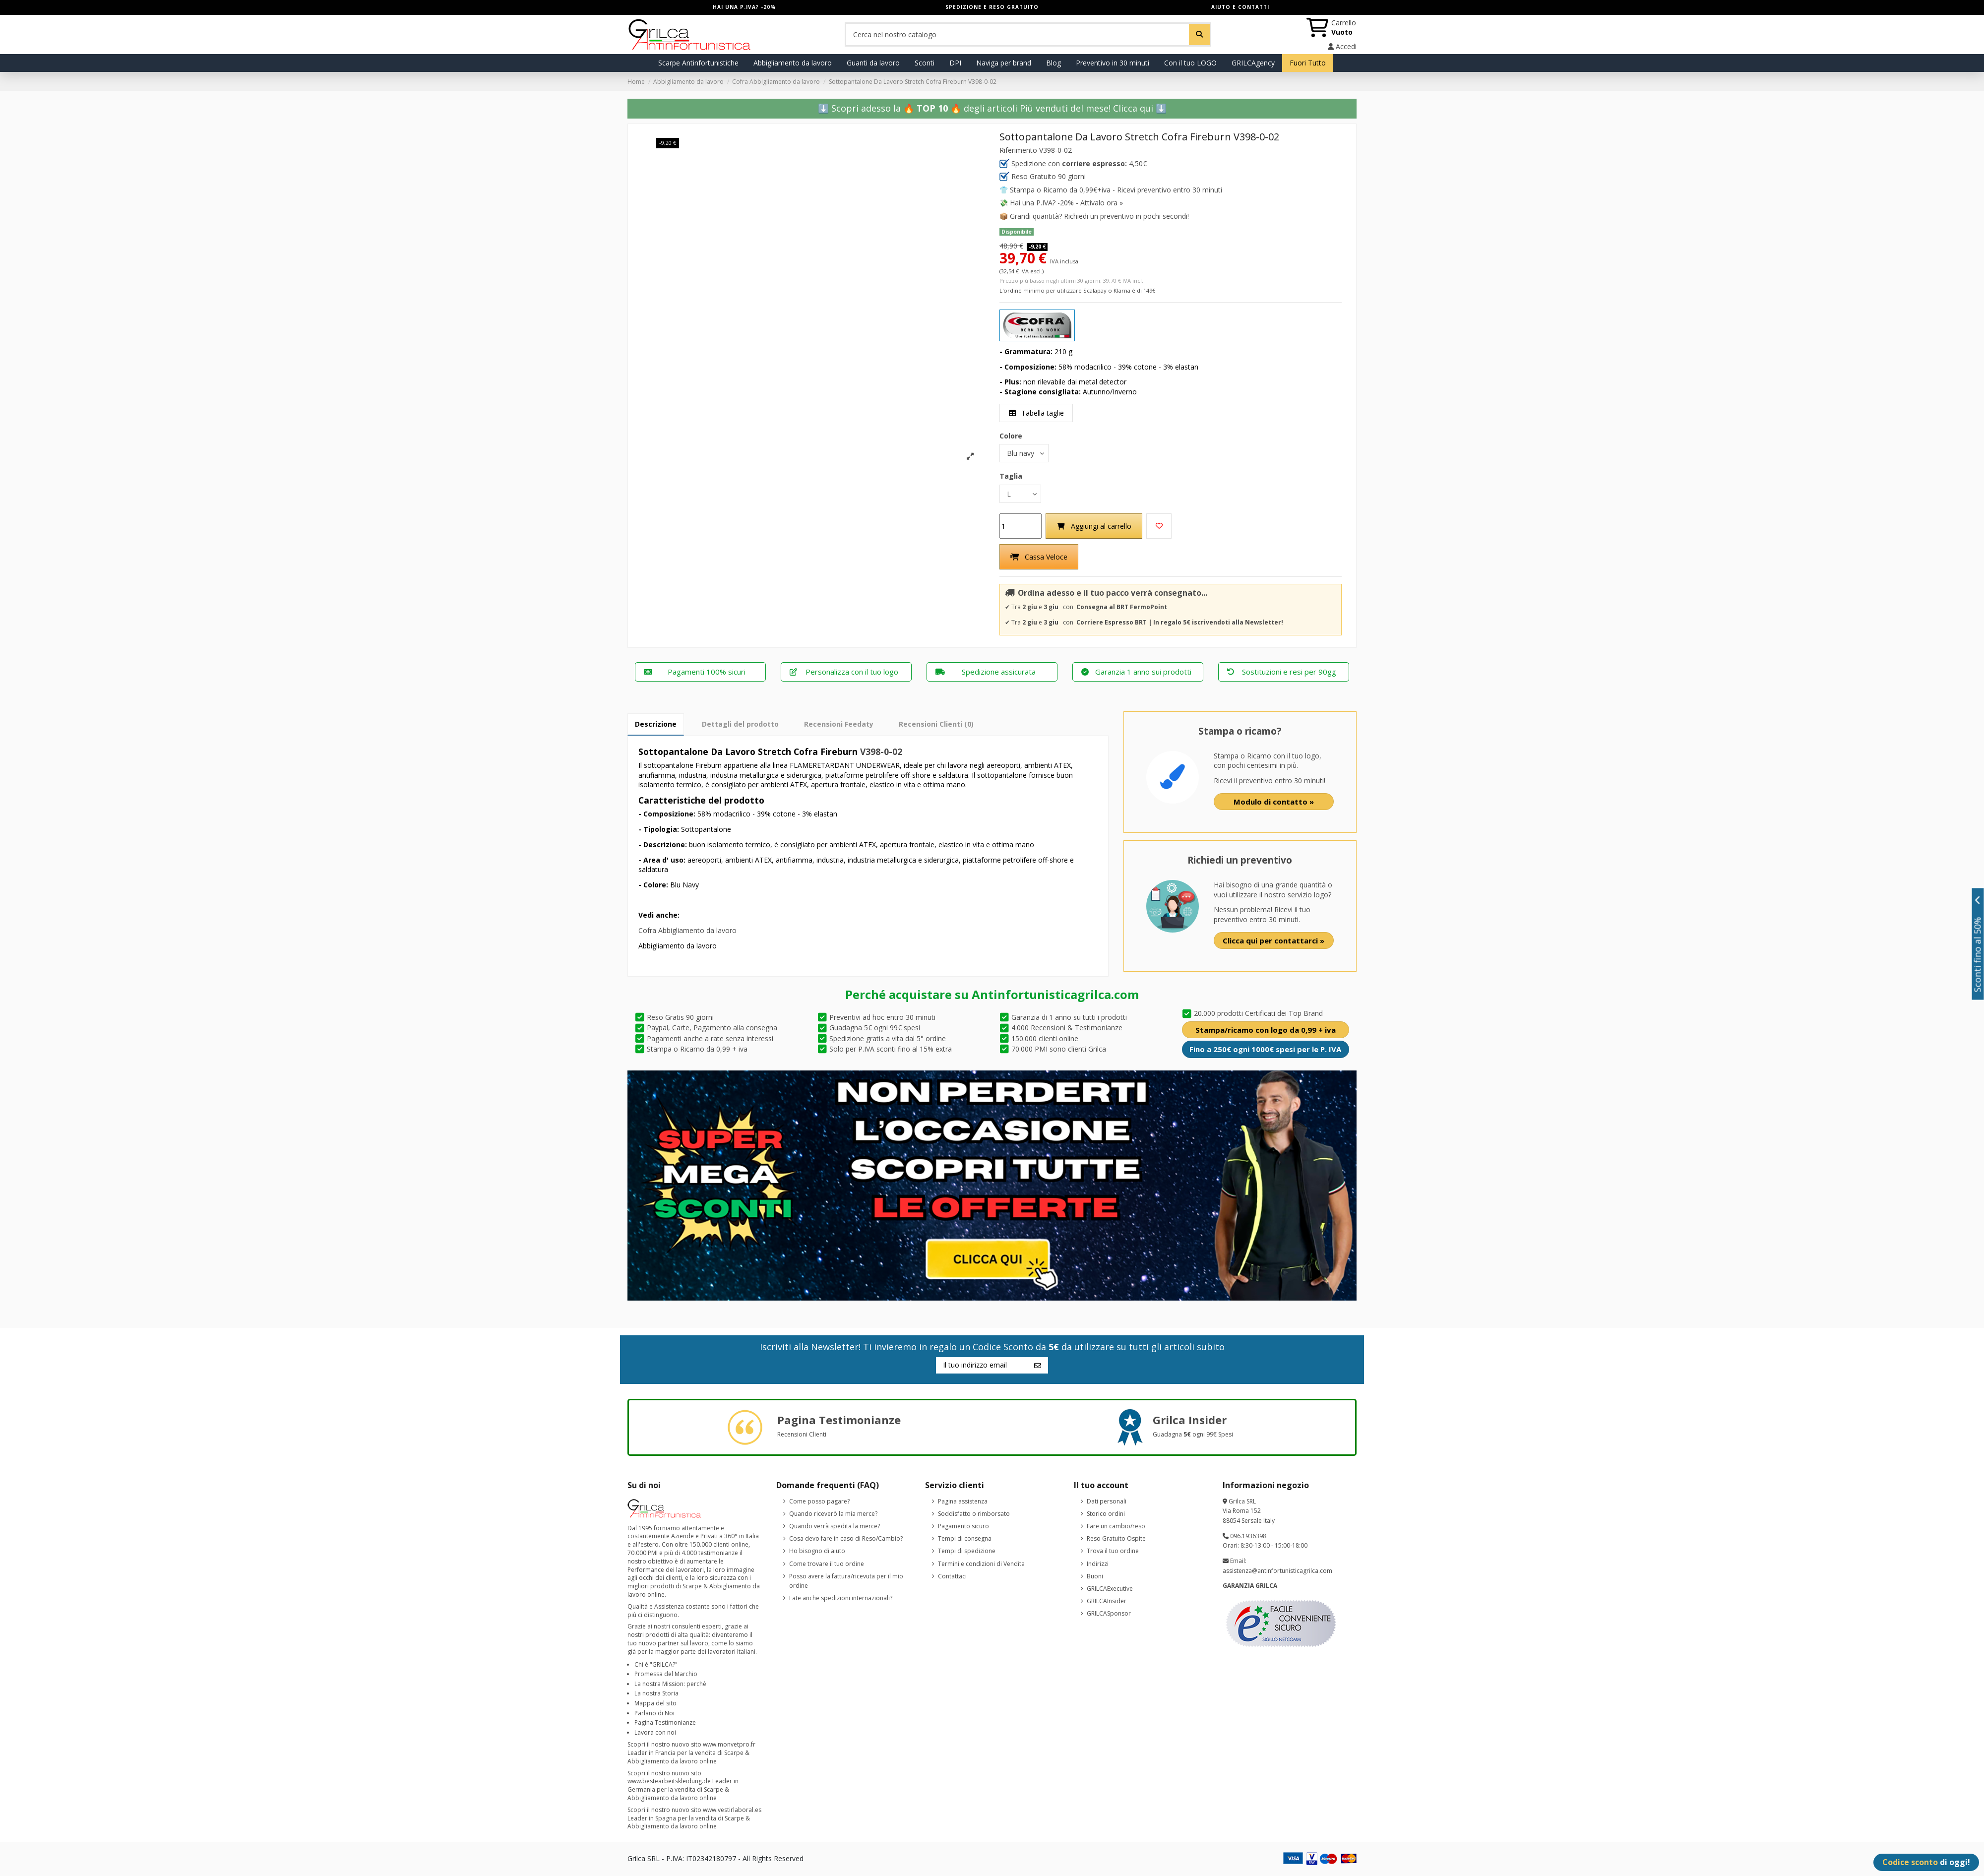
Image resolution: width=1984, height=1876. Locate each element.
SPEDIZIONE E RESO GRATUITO (992, 6)
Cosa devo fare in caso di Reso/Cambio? (846, 1538)
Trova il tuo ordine (1113, 1551)
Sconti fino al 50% (1978, 944)
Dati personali (1106, 1501)
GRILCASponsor (1109, 1614)
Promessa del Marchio (665, 1674)
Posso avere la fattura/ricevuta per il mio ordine (846, 1581)
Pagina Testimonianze (665, 1722)
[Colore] (1024, 453)
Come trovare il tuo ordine (826, 1564)
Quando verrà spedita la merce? (834, 1526)
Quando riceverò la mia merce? (833, 1513)
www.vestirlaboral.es (732, 1810)
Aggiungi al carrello (1093, 526)
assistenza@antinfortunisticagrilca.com (1277, 1570)
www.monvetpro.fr (729, 1745)
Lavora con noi (655, 1732)
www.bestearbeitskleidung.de (669, 1781)
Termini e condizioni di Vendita (981, 1564)
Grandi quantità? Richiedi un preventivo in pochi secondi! (1099, 216)
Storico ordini (1106, 1513)
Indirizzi (1098, 1564)
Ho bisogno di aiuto (817, 1551)
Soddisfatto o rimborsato (974, 1513)
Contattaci (952, 1576)
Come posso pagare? (819, 1501)
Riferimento (1018, 150)
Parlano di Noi (654, 1713)
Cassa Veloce (1038, 557)
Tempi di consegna (965, 1538)
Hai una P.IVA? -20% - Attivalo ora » (1066, 202)
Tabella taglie (1036, 413)
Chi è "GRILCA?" (656, 1664)
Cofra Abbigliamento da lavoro (687, 931)
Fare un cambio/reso (1116, 1526)
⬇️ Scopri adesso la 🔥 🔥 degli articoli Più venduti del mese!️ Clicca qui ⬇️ (992, 108)
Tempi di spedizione (966, 1551)
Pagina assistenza (963, 1501)
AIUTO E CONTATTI (1240, 6)
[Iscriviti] (1038, 1366)
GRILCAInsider (1106, 1601)
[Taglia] (1020, 494)
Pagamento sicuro (963, 1526)
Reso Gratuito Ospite (1116, 1538)
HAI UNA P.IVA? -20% (744, 6)
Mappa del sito (655, 1703)
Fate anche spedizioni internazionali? (840, 1598)
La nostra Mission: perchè (670, 1684)
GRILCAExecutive (1110, 1588)
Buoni (1095, 1576)
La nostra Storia (656, 1693)
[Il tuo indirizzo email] (982, 1366)
